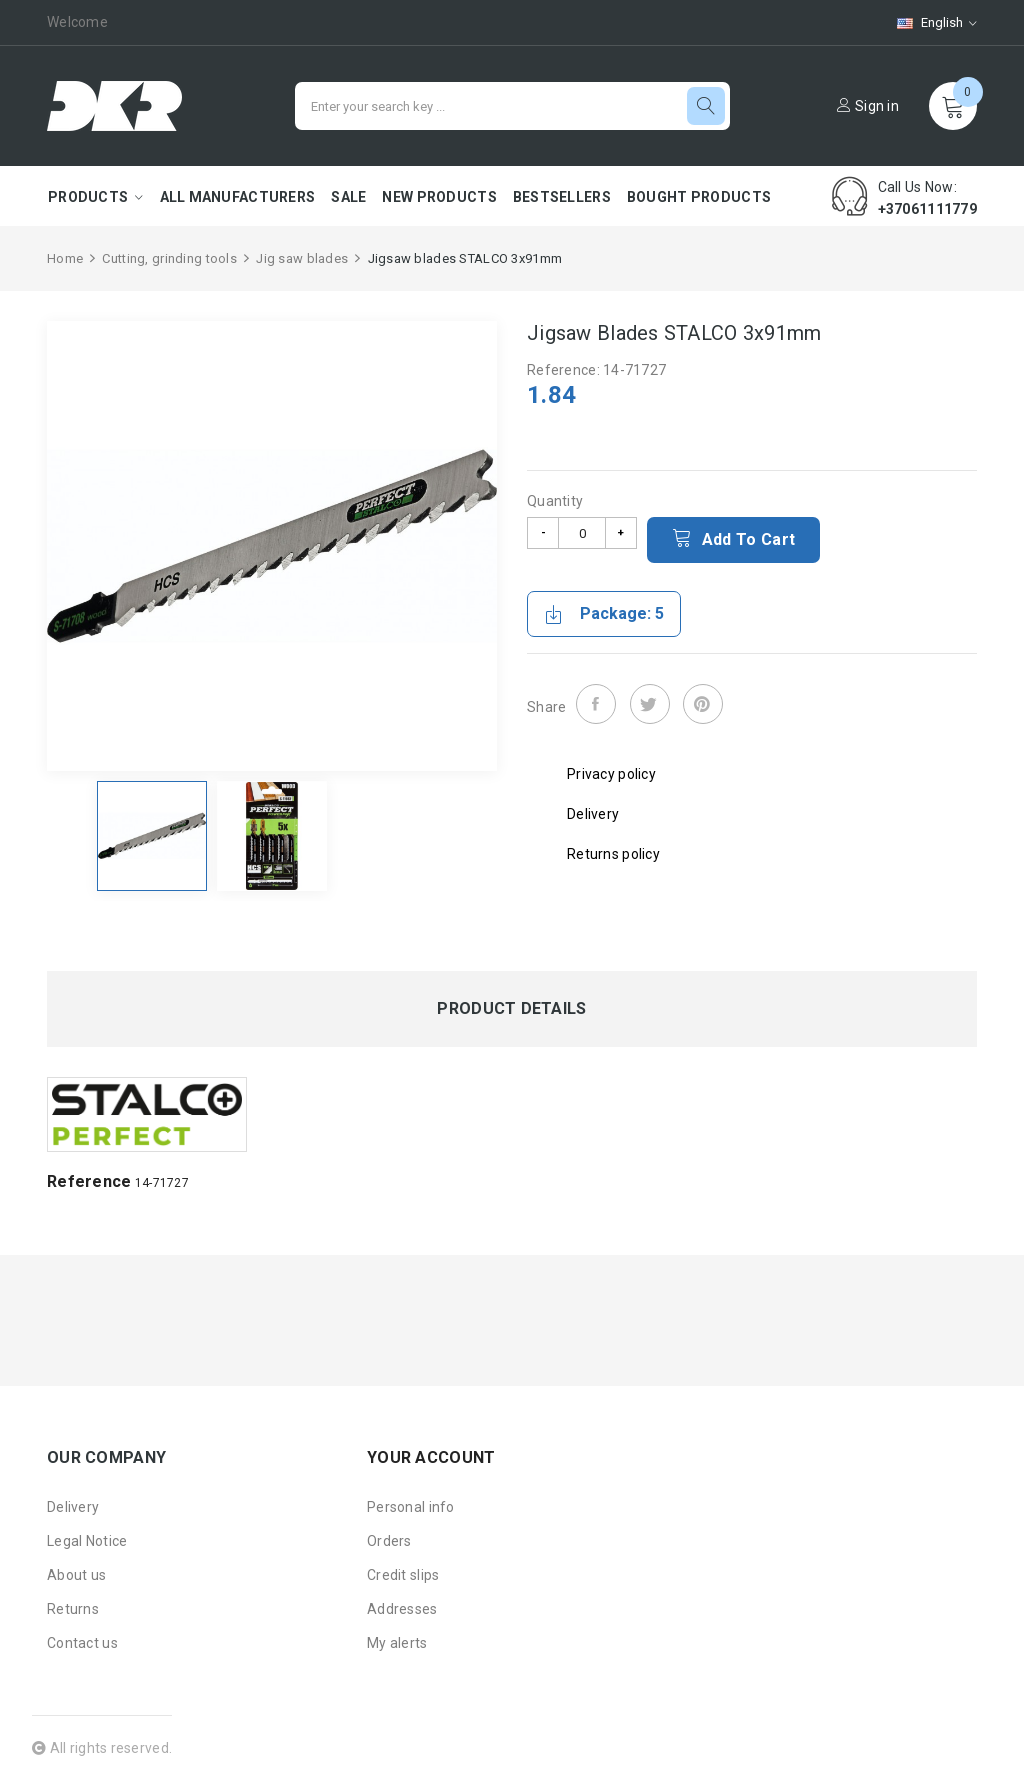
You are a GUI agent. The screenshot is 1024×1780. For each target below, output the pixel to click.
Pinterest (703, 704)
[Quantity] (582, 533)
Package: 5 (604, 614)
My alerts (397, 1643)
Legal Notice (87, 1541)
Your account (431, 1457)
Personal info (411, 1507)
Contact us (82, 1643)
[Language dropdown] (927, 22)
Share (596, 704)
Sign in (868, 106)
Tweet (650, 704)
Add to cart (733, 538)
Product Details (511, 1009)
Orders (389, 1541)
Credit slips (403, 1575)
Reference (89, 1181)
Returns (73, 1609)
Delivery (73, 1507)
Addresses (402, 1609)
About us (76, 1575)
